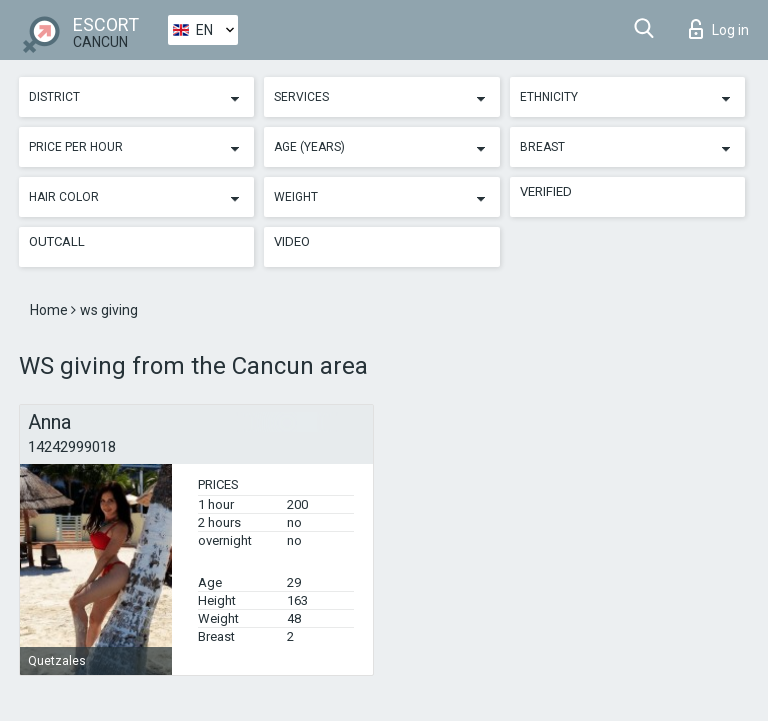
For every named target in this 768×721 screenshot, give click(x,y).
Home (50, 310)
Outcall (57, 241)
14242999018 (72, 447)
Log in (719, 29)
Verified (546, 191)
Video (292, 241)
